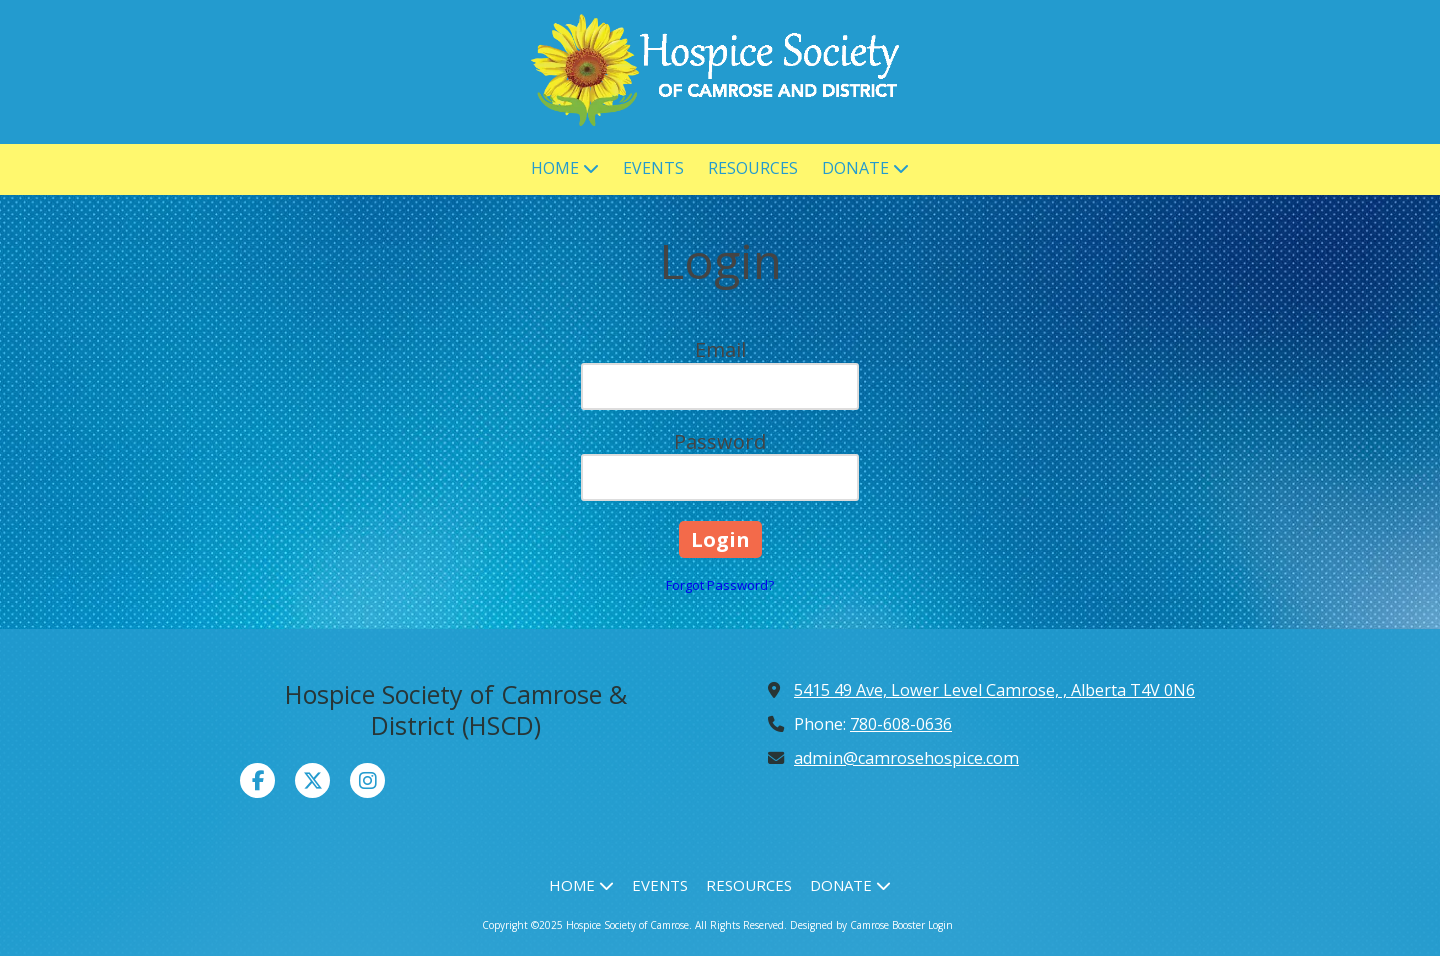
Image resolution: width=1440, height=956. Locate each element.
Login (940, 925)
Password (720, 441)
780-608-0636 (901, 724)
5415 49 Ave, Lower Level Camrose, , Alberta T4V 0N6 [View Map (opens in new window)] (994, 690)
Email (720, 349)
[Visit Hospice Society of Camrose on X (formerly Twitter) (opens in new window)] (312, 780)
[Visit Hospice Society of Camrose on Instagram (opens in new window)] (367, 780)
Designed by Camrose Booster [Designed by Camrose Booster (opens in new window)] (857, 925)
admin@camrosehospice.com (906, 758)
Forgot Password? (720, 585)
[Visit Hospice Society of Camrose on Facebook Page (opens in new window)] (257, 780)
